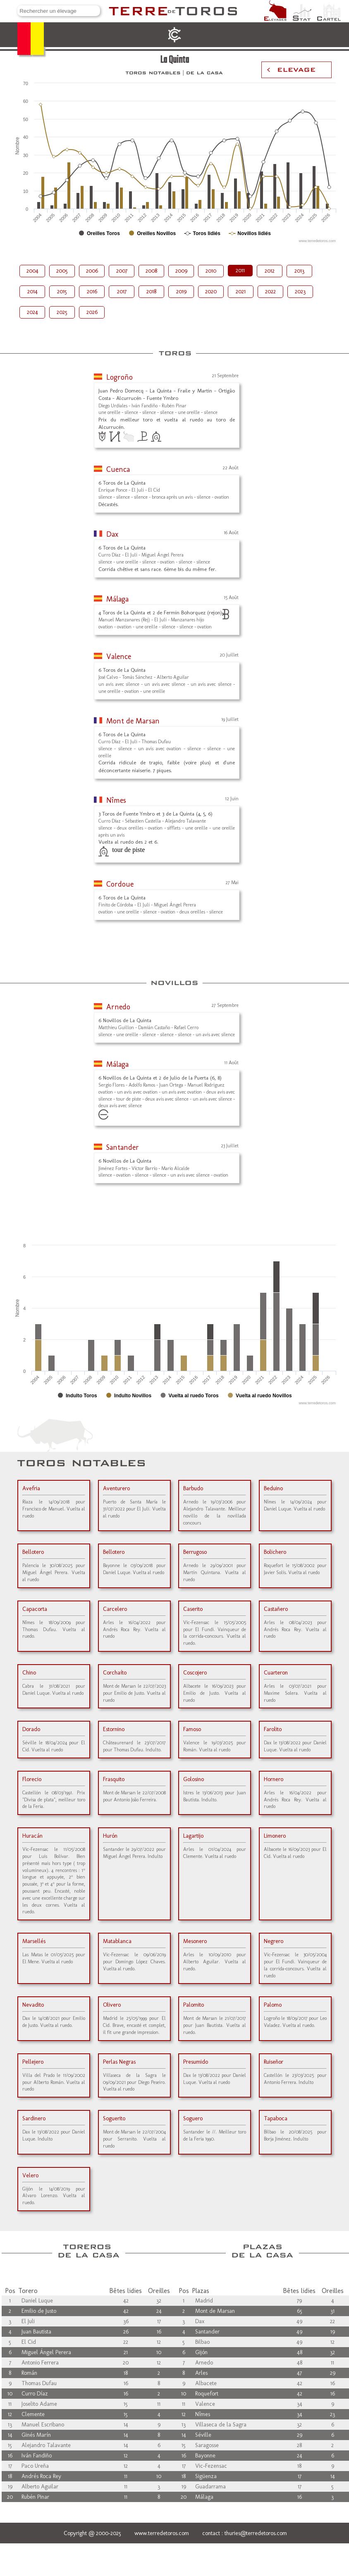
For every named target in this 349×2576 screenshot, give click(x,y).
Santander (122, 1147)
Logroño (119, 377)
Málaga (117, 599)
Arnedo (118, 1006)
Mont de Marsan (133, 720)
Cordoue (120, 884)
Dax (112, 534)
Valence (118, 656)
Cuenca (118, 469)
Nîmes (116, 800)
